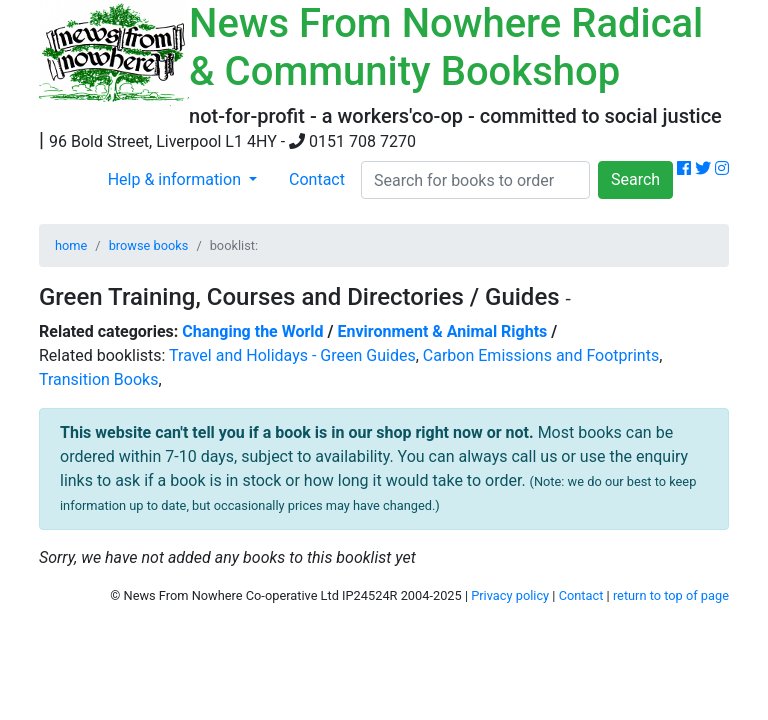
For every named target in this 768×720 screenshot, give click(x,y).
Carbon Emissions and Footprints (541, 355)
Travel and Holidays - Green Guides (292, 355)
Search (635, 179)
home (71, 245)
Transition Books (98, 379)
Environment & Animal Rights (443, 331)
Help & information (176, 179)
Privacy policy (510, 595)
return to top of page (671, 595)
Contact (317, 179)
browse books (149, 245)
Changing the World (252, 331)
